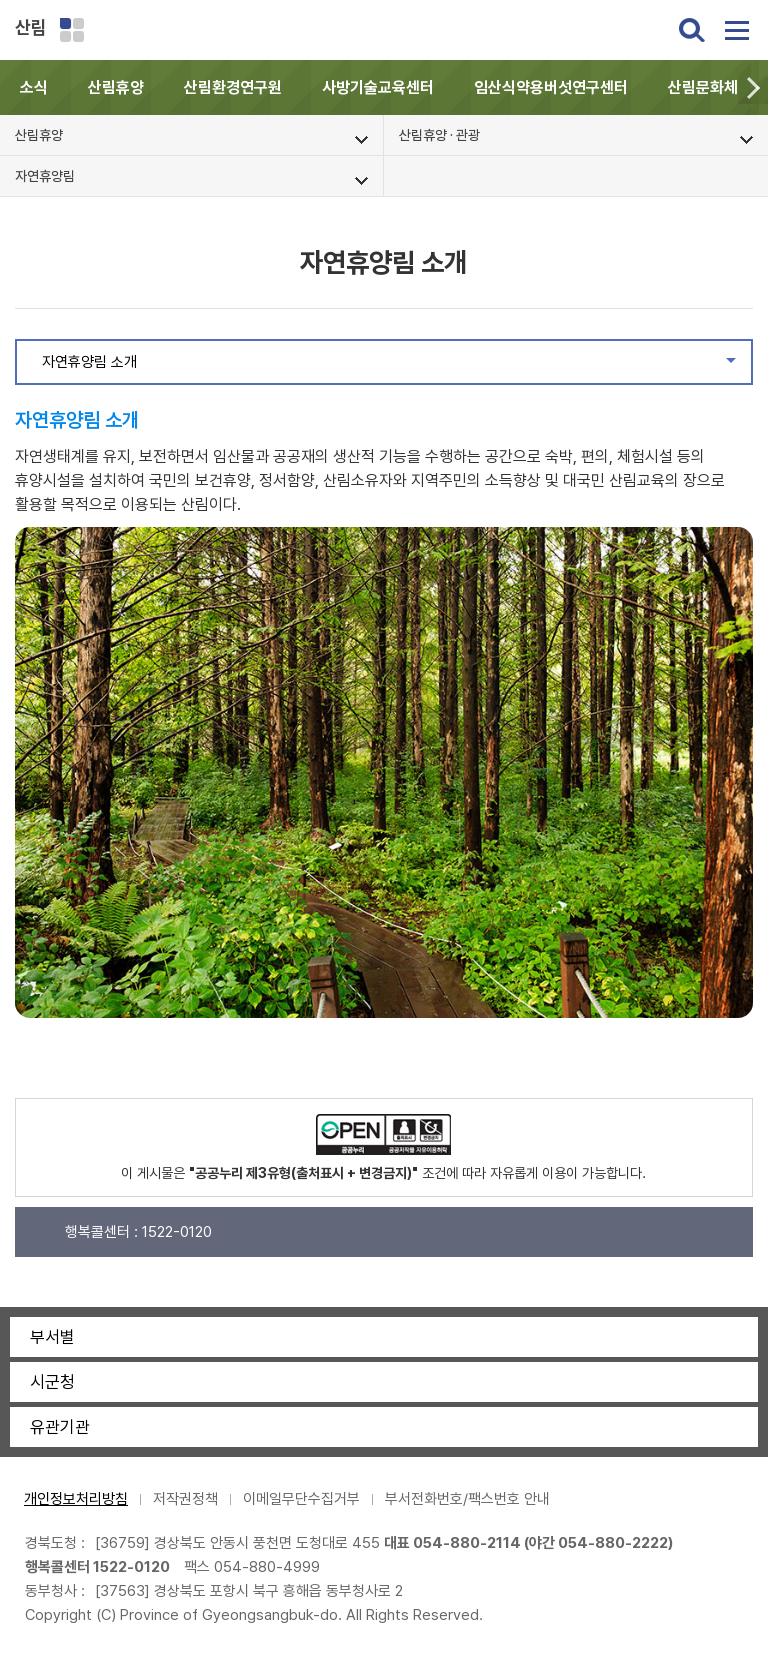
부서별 (52, 1337)
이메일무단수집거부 (301, 1499)
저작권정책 (185, 1499)
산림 (31, 27)
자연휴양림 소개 (396, 367)
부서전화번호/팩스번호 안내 (467, 1499)
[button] (753, 87)
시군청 (52, 1382)
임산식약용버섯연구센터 (551, 87)
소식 (34, 87)
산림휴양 (116, 87)
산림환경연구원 (233, 87)
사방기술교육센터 (378, 87)
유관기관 (60, 1427)
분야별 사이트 (72, 30)
